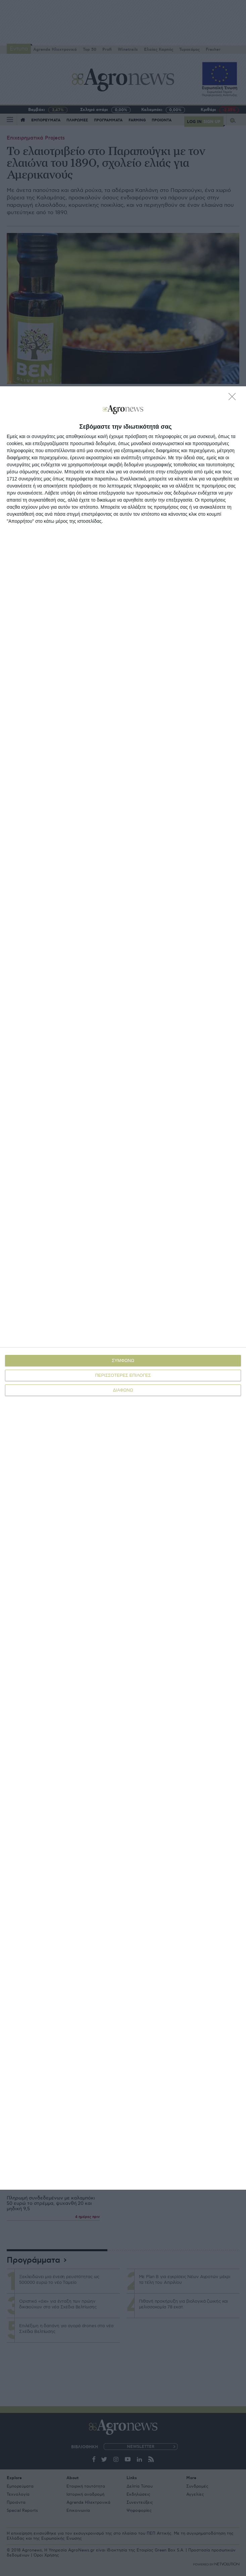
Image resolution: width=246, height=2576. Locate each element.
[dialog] (123, 1287)
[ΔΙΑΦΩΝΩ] (234, 398)
